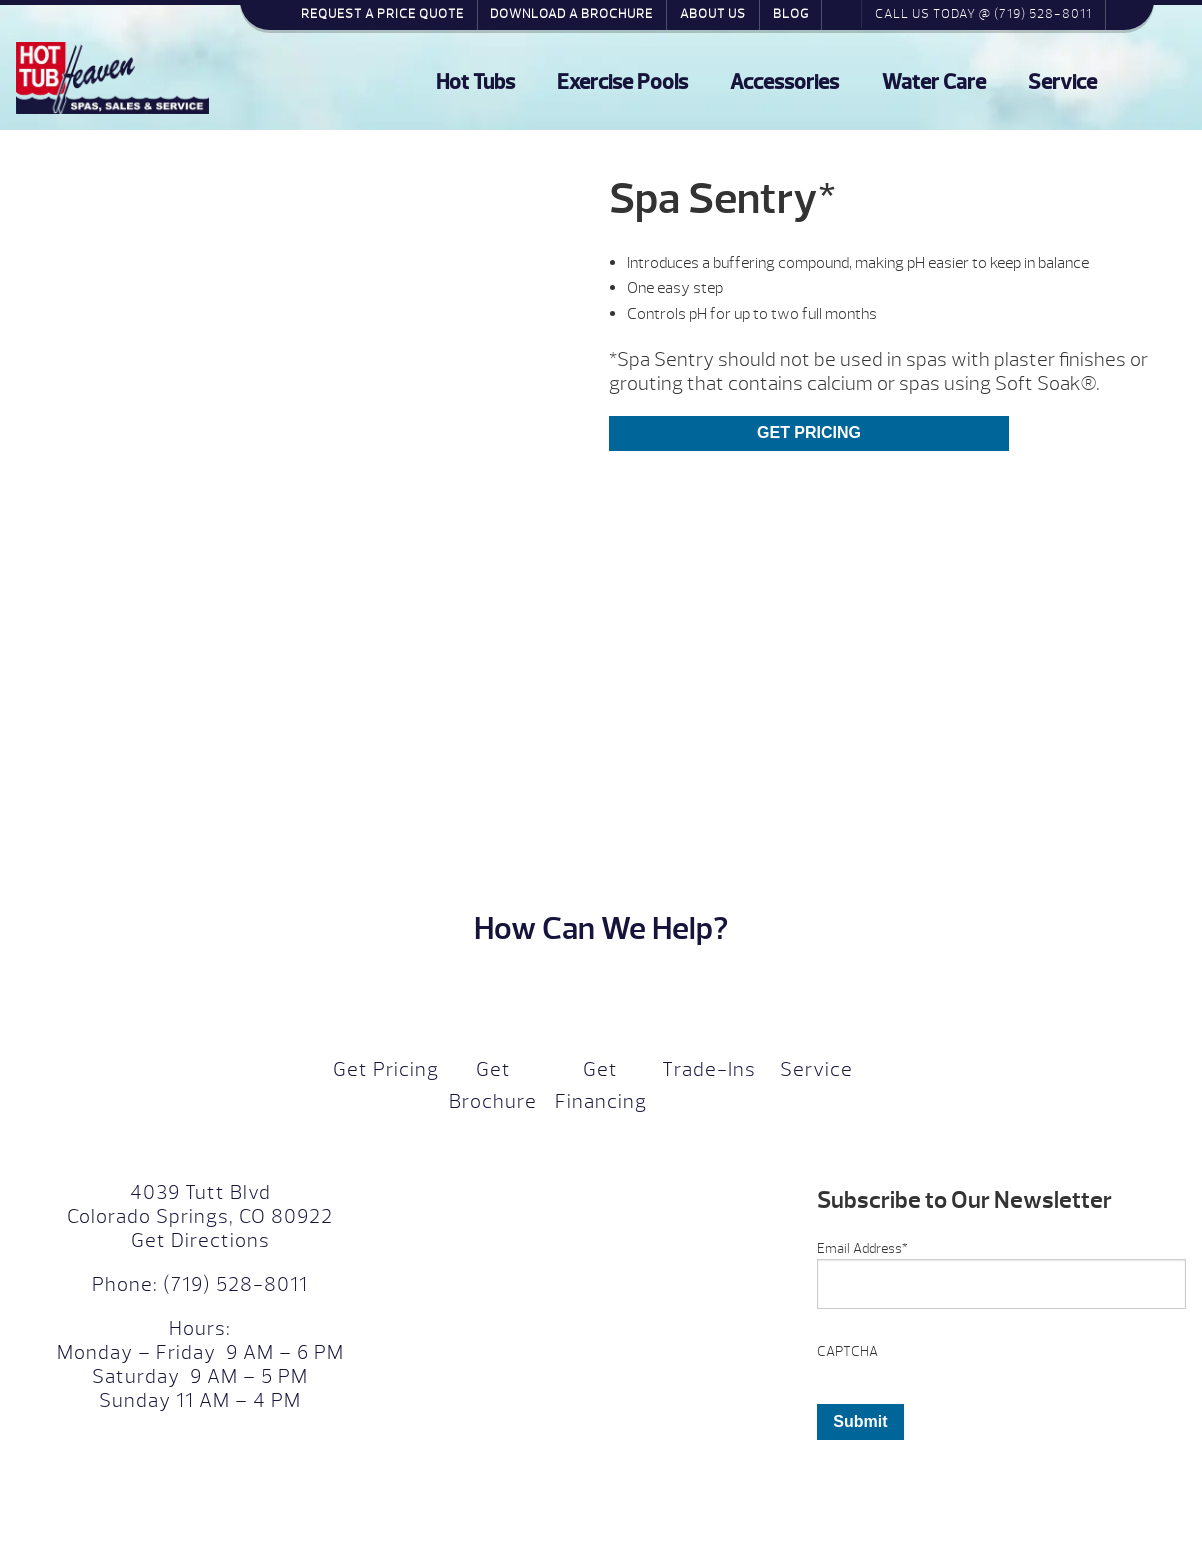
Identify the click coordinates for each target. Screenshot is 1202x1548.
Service (1062, 82)
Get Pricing (809, 432)
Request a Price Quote (382, 14)
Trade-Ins (709, 1069)
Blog (791, 14)
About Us (713, 14)
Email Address (862, 1248)
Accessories (784, 82)
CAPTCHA (847, 1351)
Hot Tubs (475, 82)
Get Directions (200, 1240)
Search (842, 14)
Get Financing (601, 1085)
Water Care (934, 82)
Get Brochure (493, 1085)
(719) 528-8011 (233, 1284)
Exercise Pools (622, 82)
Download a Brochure (571, 14)
